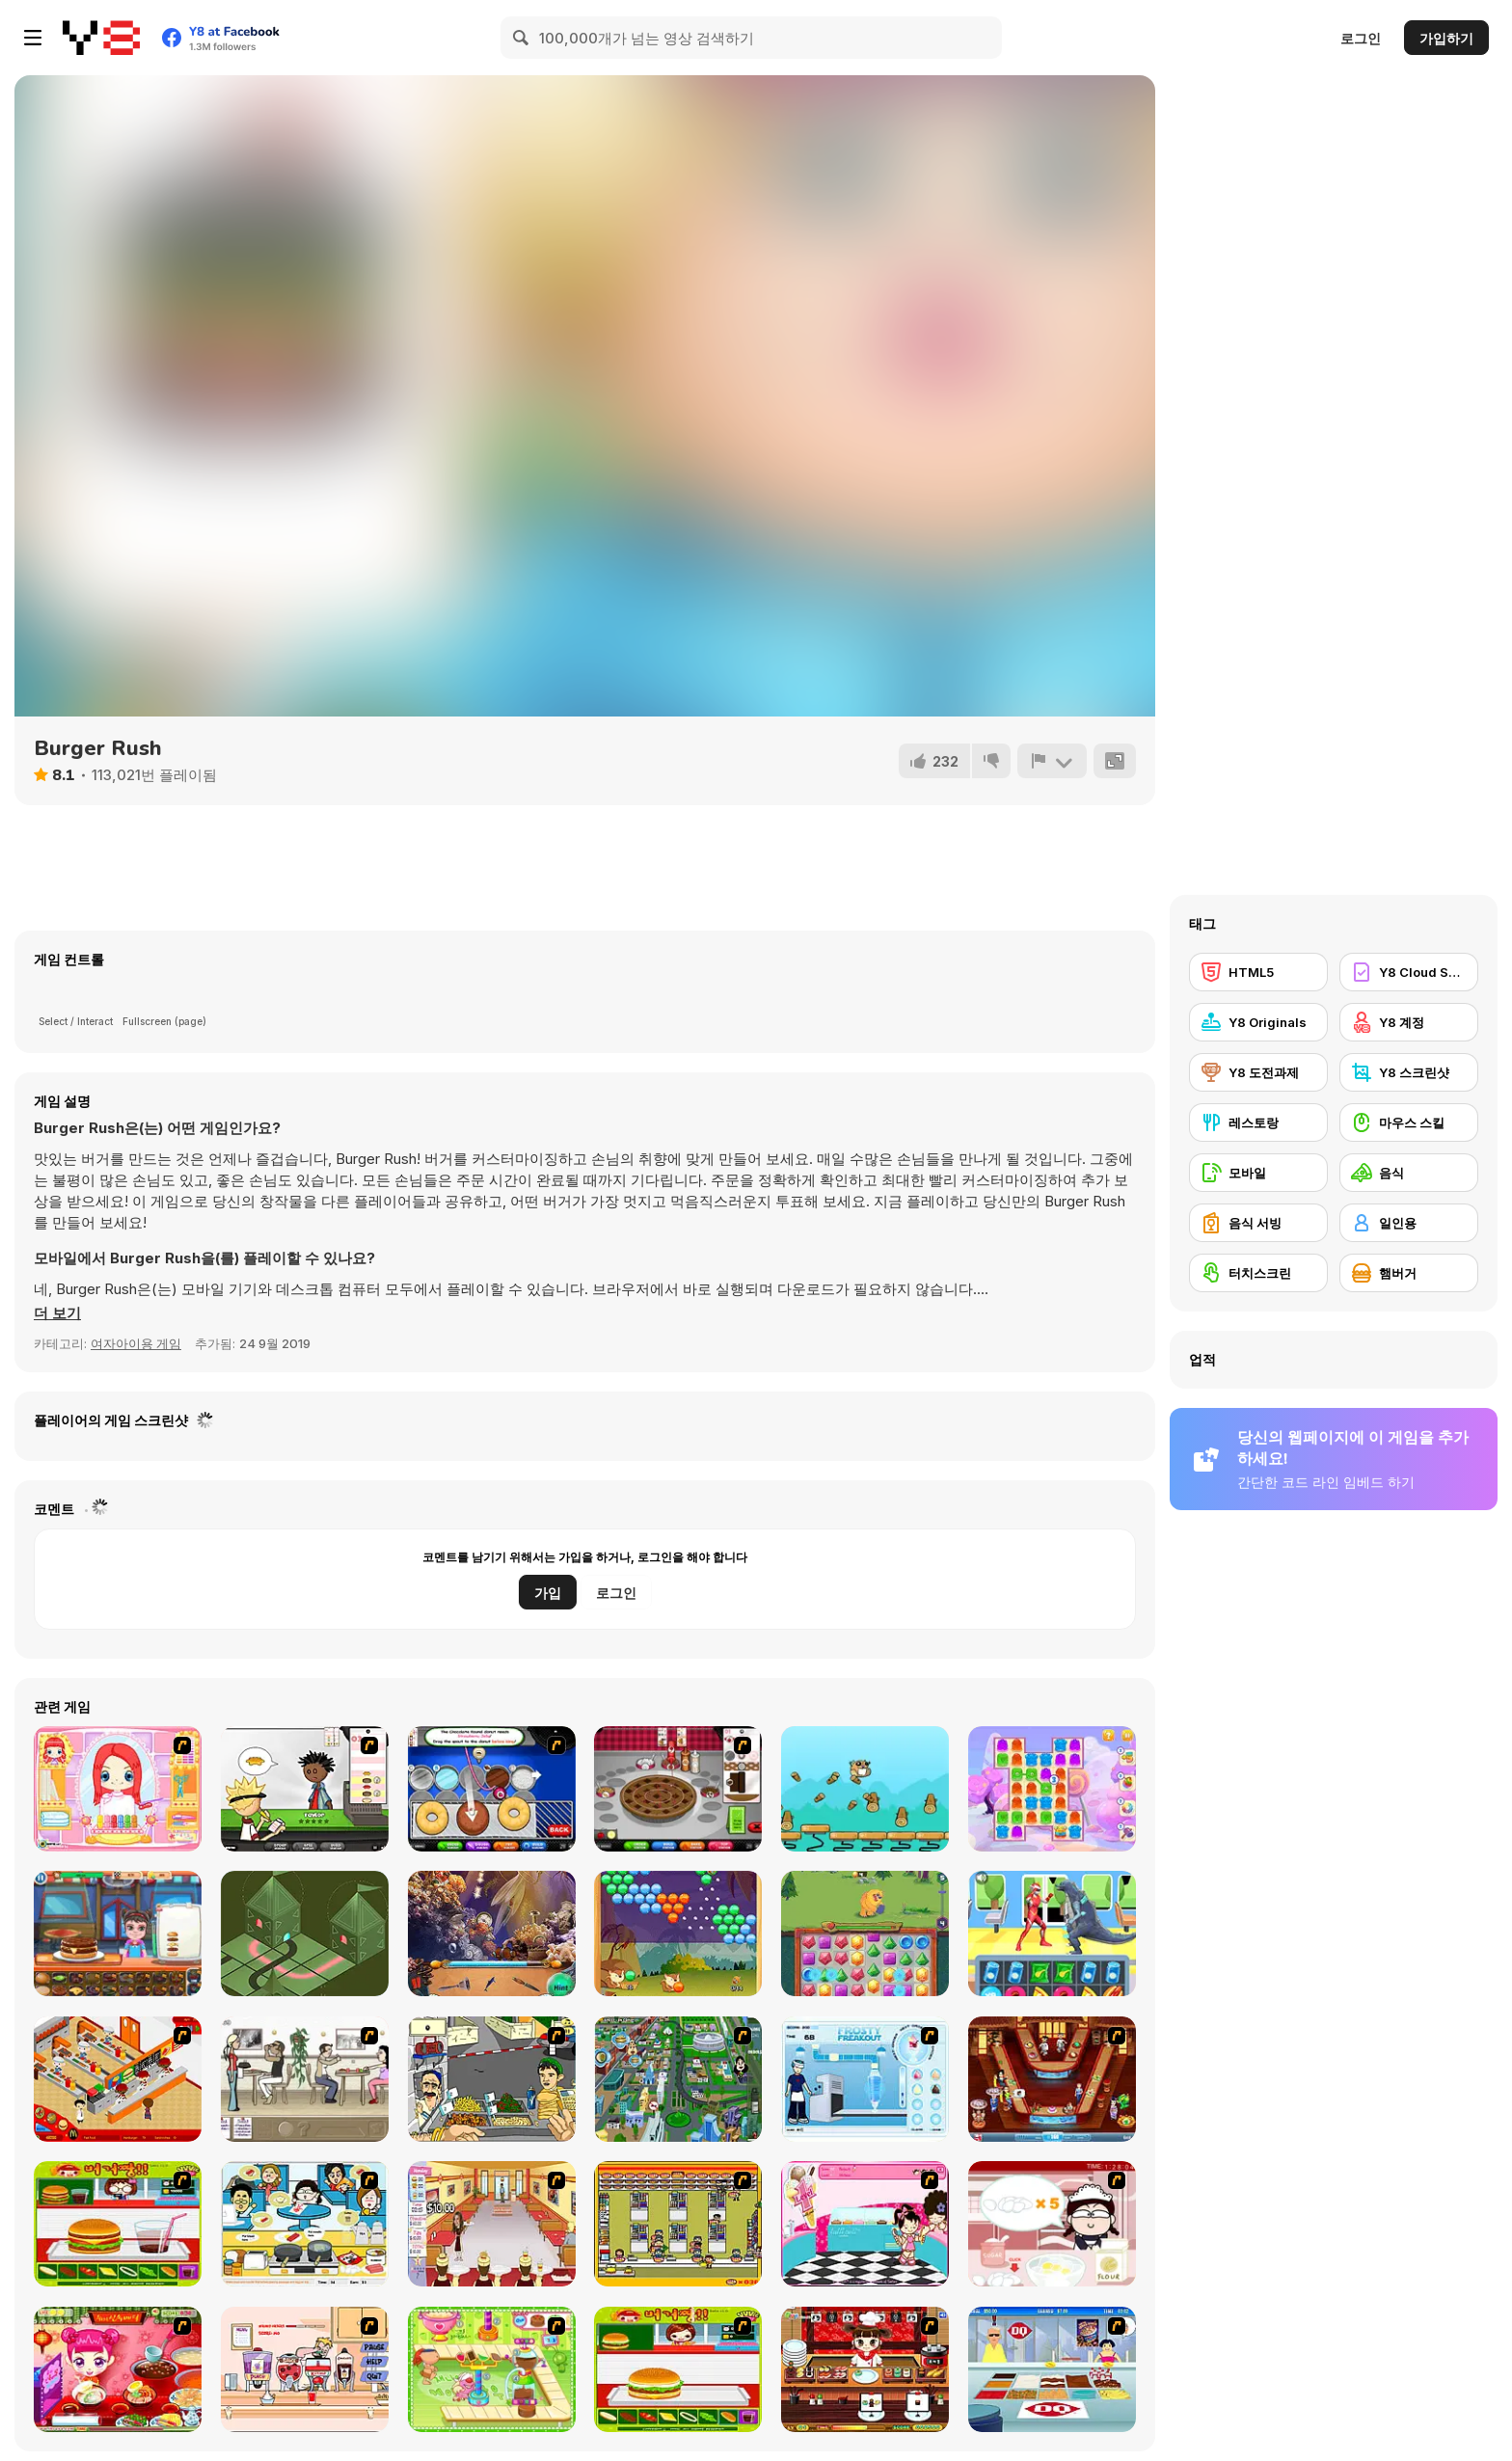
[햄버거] (1408, 1273)
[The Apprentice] (1052, 2369)
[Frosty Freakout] (865, 2079)
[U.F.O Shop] (678, 2223)
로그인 (1360, 38)
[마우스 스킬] (1408, 1122)
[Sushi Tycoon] (865, 2369)
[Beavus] (865, 1789)
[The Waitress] (305, 2079)
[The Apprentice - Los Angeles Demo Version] (1052, 2079)
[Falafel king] (492, 2079)
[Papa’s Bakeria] (678, 1789)
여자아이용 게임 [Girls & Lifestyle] (136, 1343)
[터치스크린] (1258, 1273)
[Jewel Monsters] (865, 1933)
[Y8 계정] (1408, 1022)
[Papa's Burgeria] (305, 1789)
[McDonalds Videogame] (118, 2079)
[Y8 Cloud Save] (1408, 972)
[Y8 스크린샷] (1408, 1072)
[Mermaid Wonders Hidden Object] (492, 1933)
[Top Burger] (118, 1933)
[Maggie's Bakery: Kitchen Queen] (1052, 2223)
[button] (57, 1313)
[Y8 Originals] (1258, 1022)
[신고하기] (1052, 761)
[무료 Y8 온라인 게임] (101, 37)
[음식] (1408, 1172)
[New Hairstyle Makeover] (118, 1789)
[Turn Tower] (305, 1933)
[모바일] (1258, 1172)
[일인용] (1408, 1222)
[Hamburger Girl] (678, 2369)
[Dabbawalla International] (678, 2079)
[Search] (521, 37)
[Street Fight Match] (1052, 1933)
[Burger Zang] (118, 2223)
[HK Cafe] (305, 2223)
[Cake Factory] (492, 2369)
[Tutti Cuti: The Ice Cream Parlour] (865, 2223)
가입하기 (1446, 38)
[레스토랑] (1258, 1122)
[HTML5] (1258, 972)
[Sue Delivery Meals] (118, 2369)
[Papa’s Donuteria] (492, 1789)
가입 (547, 1592)
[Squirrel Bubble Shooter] (678, 1933)
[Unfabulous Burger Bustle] (492, 2223)
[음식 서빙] (1258, 1222)
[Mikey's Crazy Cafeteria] (305, 2369)
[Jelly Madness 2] (1052, 1789)
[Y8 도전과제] (1258, 1072)
